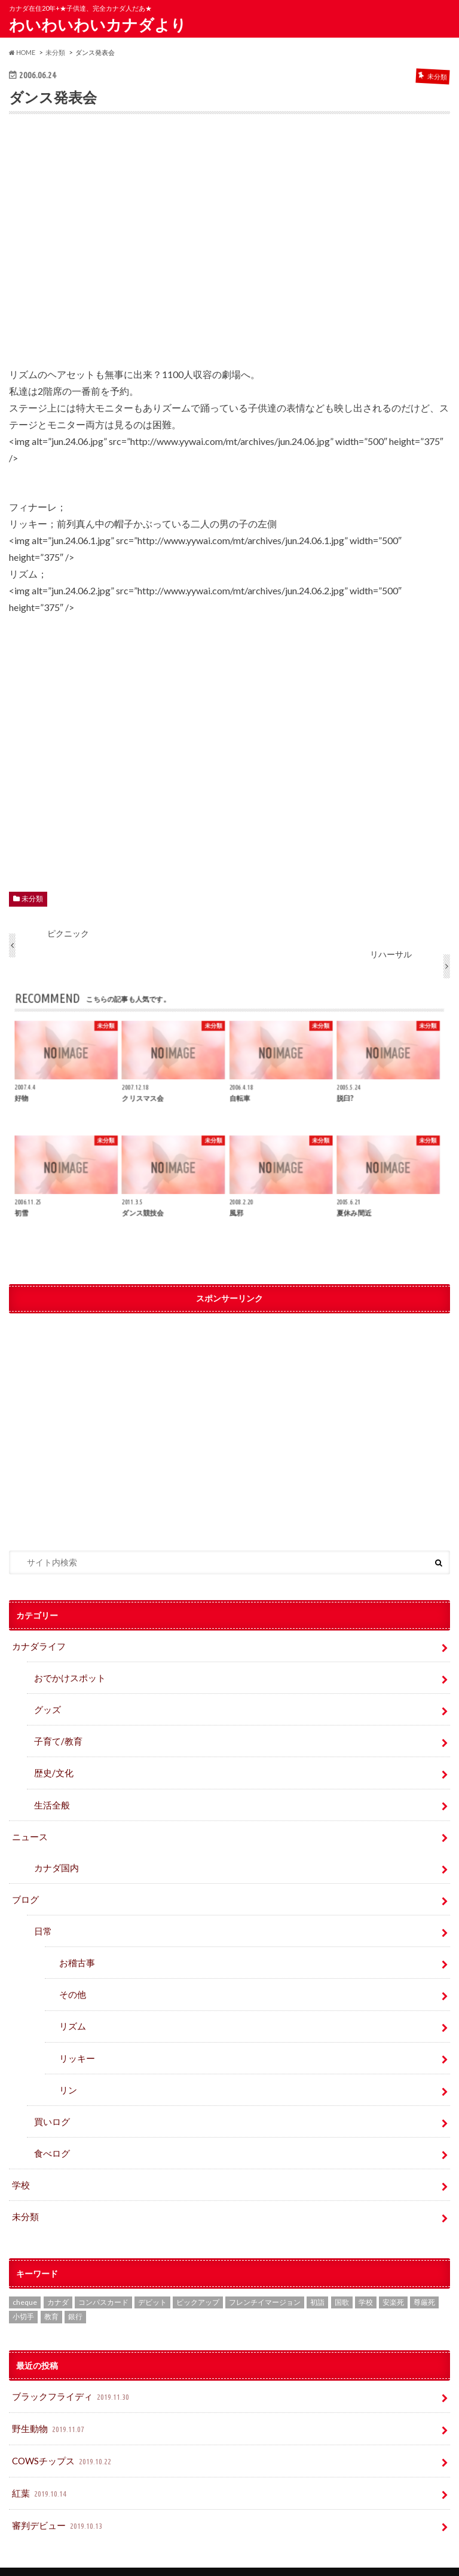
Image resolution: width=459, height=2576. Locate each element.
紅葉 (40, 2468)
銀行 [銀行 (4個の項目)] (75, 2296)
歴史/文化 (52, 1768)
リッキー (75, 2043)
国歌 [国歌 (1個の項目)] (342, 2282)
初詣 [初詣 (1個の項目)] (317, 2282)
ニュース (28, 1830)
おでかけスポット (67, 1676)
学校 (20, 2166)
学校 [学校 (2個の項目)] (366, 2282)
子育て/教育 (60, 1737)
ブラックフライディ (69, 2376)
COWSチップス (61, 2437)
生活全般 (51, 1799)
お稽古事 (75, 1951)
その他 (71, 1983)
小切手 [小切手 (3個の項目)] (23, 2296)
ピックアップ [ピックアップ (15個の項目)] (197, 2282)
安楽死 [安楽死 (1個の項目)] (393, 2282)
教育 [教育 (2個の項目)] (51, 2296)
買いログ (51, 2105)
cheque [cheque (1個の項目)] (25, 2282)
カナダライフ (37, 1645)
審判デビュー (56, 2499)
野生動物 (48, 2407)
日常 (42, 1921)
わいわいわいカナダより (97, 24)
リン (67, 2075)
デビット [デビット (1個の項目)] (152, 2282)
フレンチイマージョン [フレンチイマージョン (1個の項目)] (265, 2282)
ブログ (24, 1890)
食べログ (51, 2136)
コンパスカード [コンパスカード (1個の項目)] (103, 2282)
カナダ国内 (55, 1860)
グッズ (46, 1707)
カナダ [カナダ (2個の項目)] (58, 2282)
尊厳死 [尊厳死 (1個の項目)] (424, 2282)
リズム (71, 2013)
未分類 (32, 898)
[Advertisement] (229, 248)
